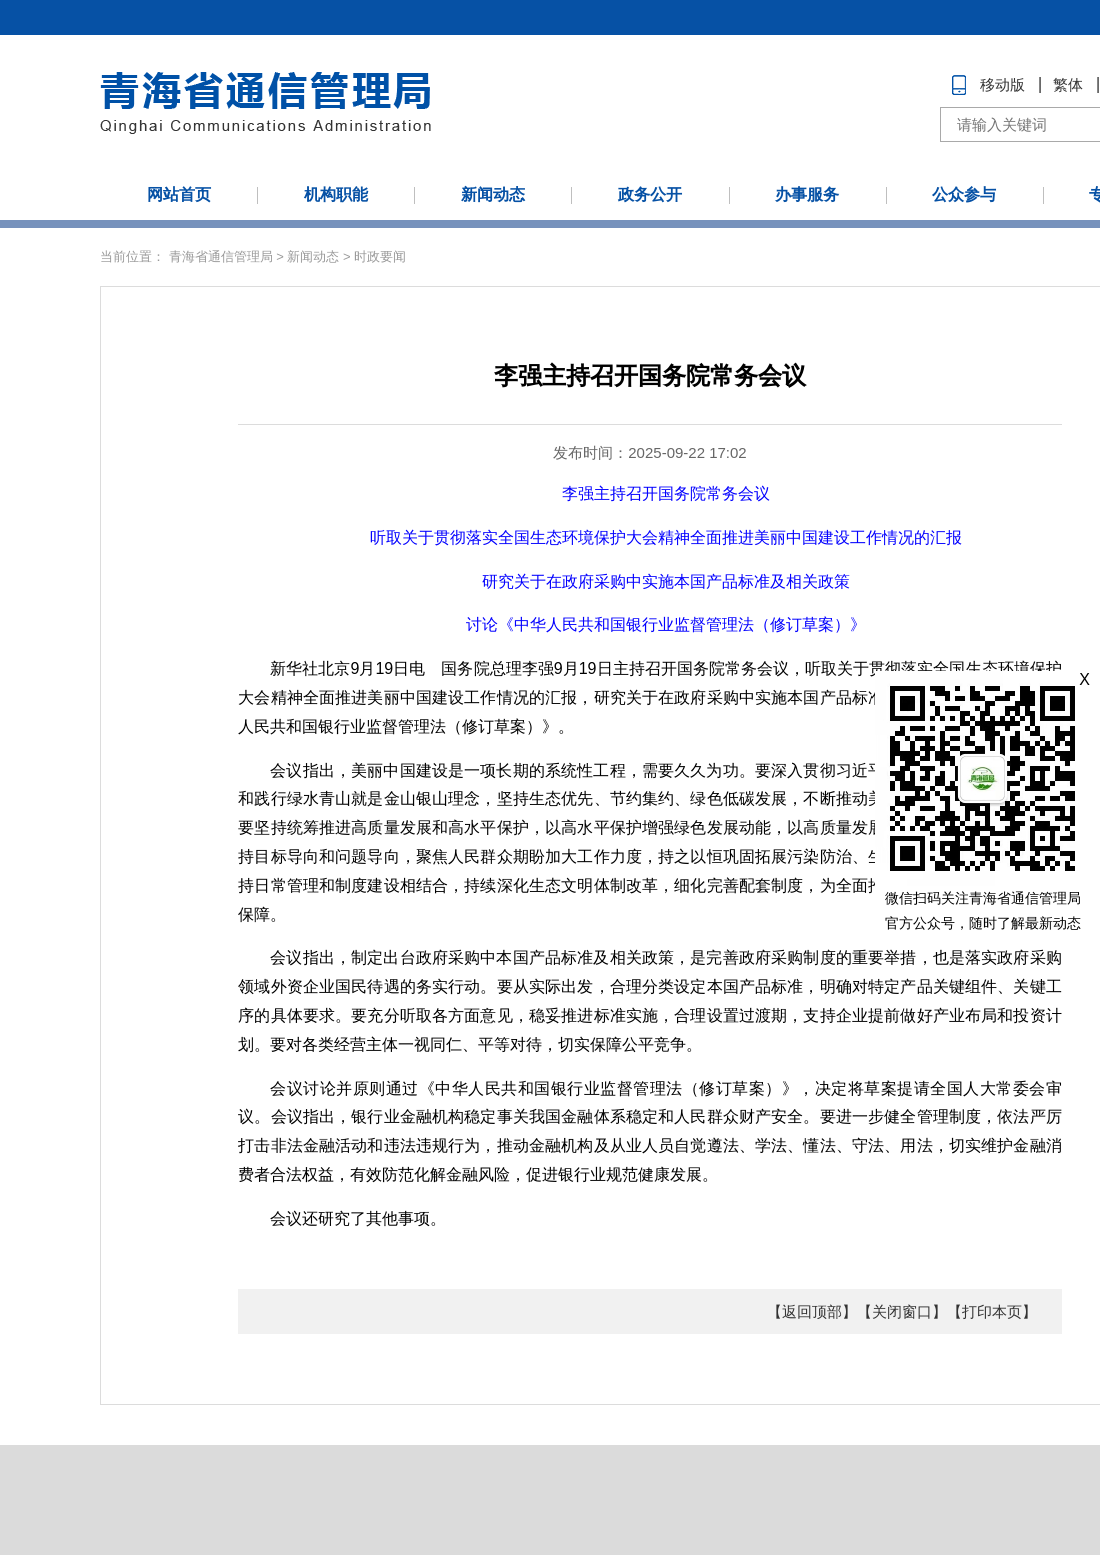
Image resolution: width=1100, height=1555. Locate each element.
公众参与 (964, 194)
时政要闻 (380, 256)
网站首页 (179, 194)
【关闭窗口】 (902, 1311)
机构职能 (336, 194)
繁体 (1068, 84)
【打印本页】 (992, 1311)
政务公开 (650, 194)
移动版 (1002, 84)
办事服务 (807, 194)
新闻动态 (493, 194)
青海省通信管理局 (221, 256)
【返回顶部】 (812, 1311)
